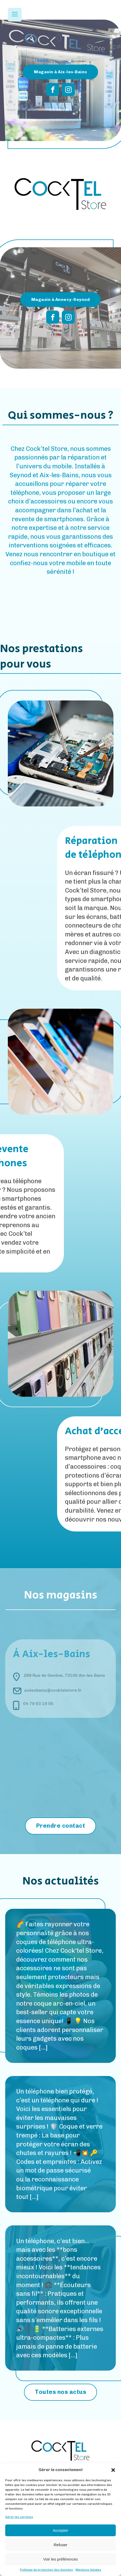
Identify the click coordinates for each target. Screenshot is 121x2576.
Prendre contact (60, 1825)
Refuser (61, 2545)
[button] (113, 2470)
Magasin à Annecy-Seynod (60, 299)
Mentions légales (88, 2570)
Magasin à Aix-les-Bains (60, 71)
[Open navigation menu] (15, 14)
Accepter (60, 2530)
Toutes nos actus (60, 2391)
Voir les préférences (60, 2559)
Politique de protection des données (46, 2570)
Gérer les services (19, 2517)
